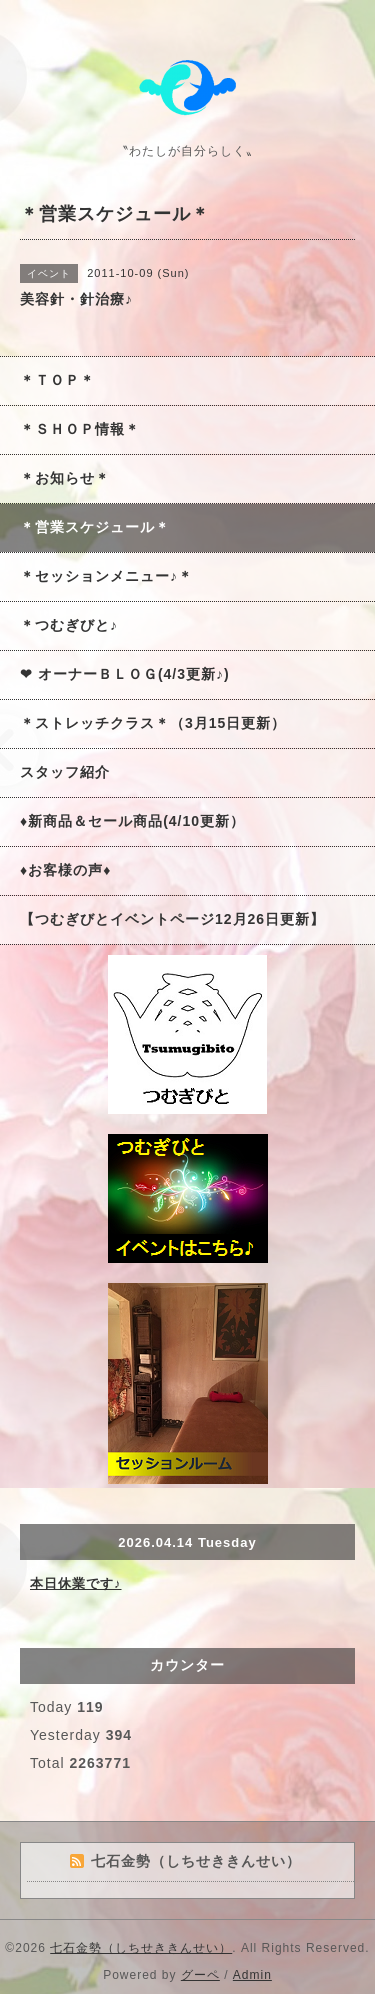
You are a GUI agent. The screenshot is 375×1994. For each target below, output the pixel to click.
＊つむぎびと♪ (69, 625)
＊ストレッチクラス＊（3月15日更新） (153, 723)
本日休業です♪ (76, 1583)
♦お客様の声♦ (65, 870)
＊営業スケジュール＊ (95, 527)
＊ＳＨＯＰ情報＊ (80, 429)
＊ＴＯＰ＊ (57, 380)
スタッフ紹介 (65, 772)
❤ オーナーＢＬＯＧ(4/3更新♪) (125, 674)
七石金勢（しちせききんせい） (141, 1948)
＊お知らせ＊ (65, 478)
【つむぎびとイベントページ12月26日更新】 (172, 919)
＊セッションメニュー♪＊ (106, 576)
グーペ (200, 1975)
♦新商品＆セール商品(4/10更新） (132, 821)
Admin (252, 1975)
